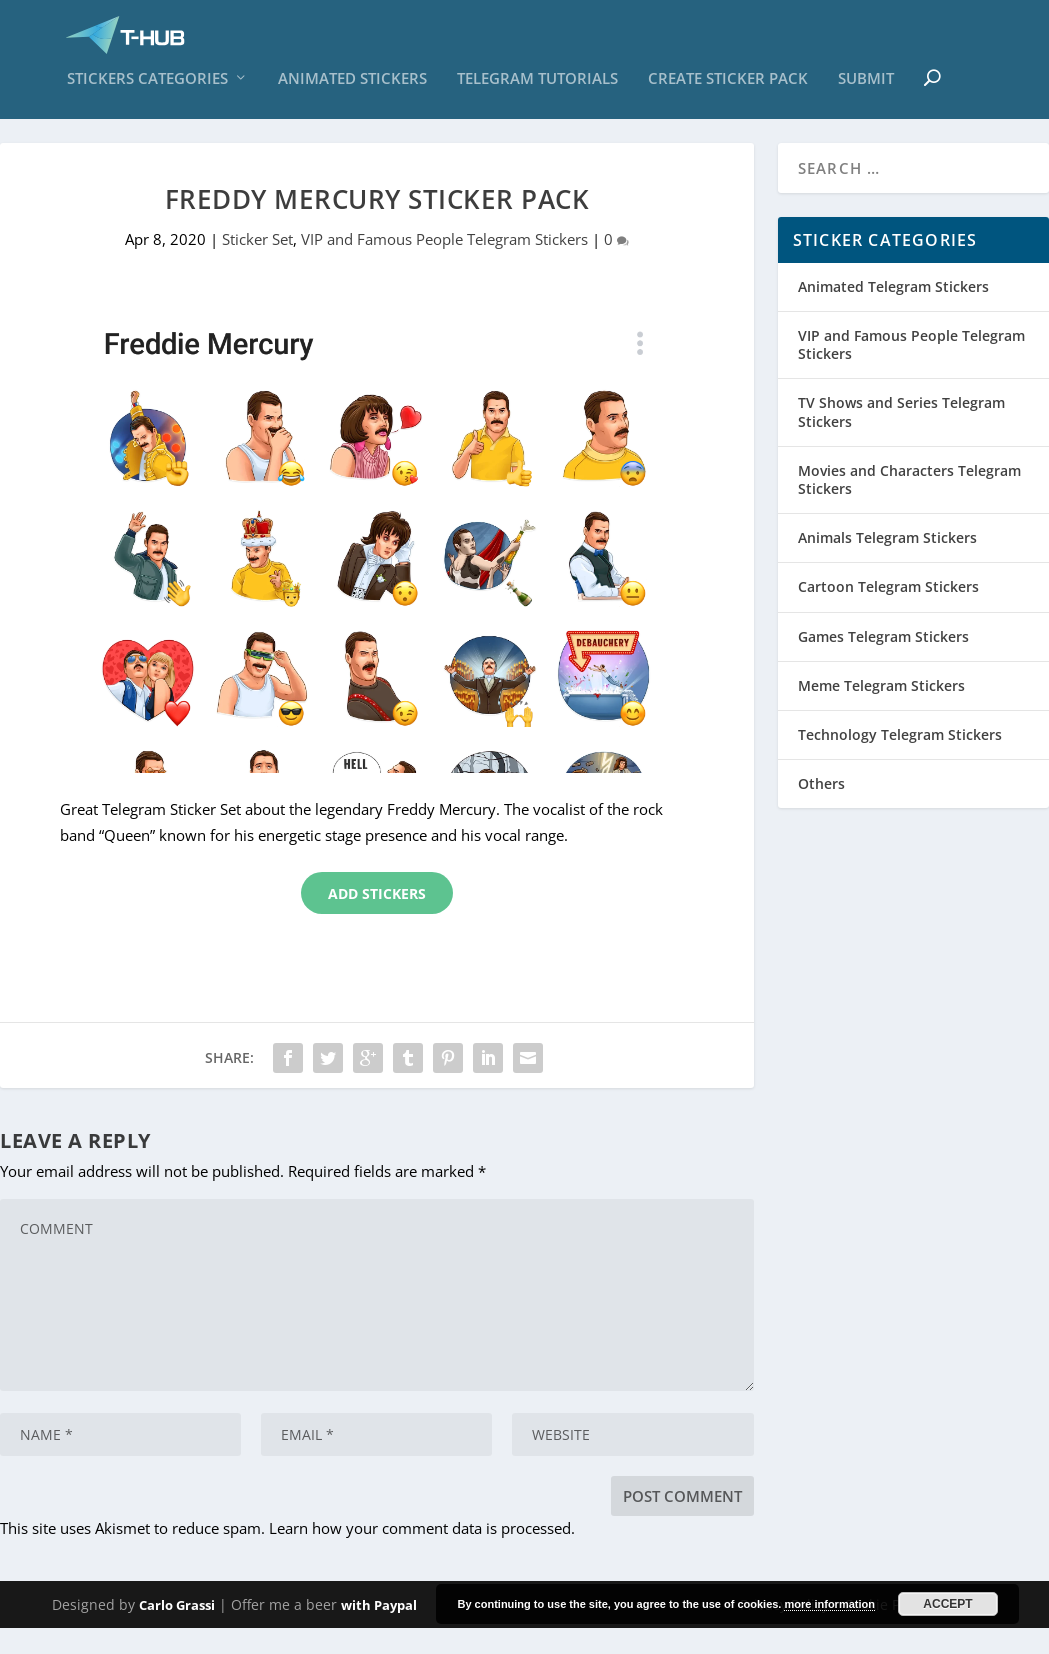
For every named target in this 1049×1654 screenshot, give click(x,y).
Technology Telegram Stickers (900, 760)
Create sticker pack (728, 89)
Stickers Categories (147, 89)
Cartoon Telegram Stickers (888, 612)
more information (829, 1604)
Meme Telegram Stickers (881, 710)
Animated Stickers (352, 89)
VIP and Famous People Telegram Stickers (444, 264)
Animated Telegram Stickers (893, 311)
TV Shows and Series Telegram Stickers (901, 437)
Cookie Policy (887, 1630)
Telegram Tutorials (537, 89)
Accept (947, 1604)
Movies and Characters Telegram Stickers (909, 504)
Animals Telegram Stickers (887, 563)
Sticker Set (257, 264)
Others (821, 809)
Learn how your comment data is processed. (422, 1553)
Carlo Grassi (177, 1631)
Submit (866, 89)
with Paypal (379, 1631)
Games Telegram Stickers (883, 661)
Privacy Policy (784, 1630)
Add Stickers (377, 919)
